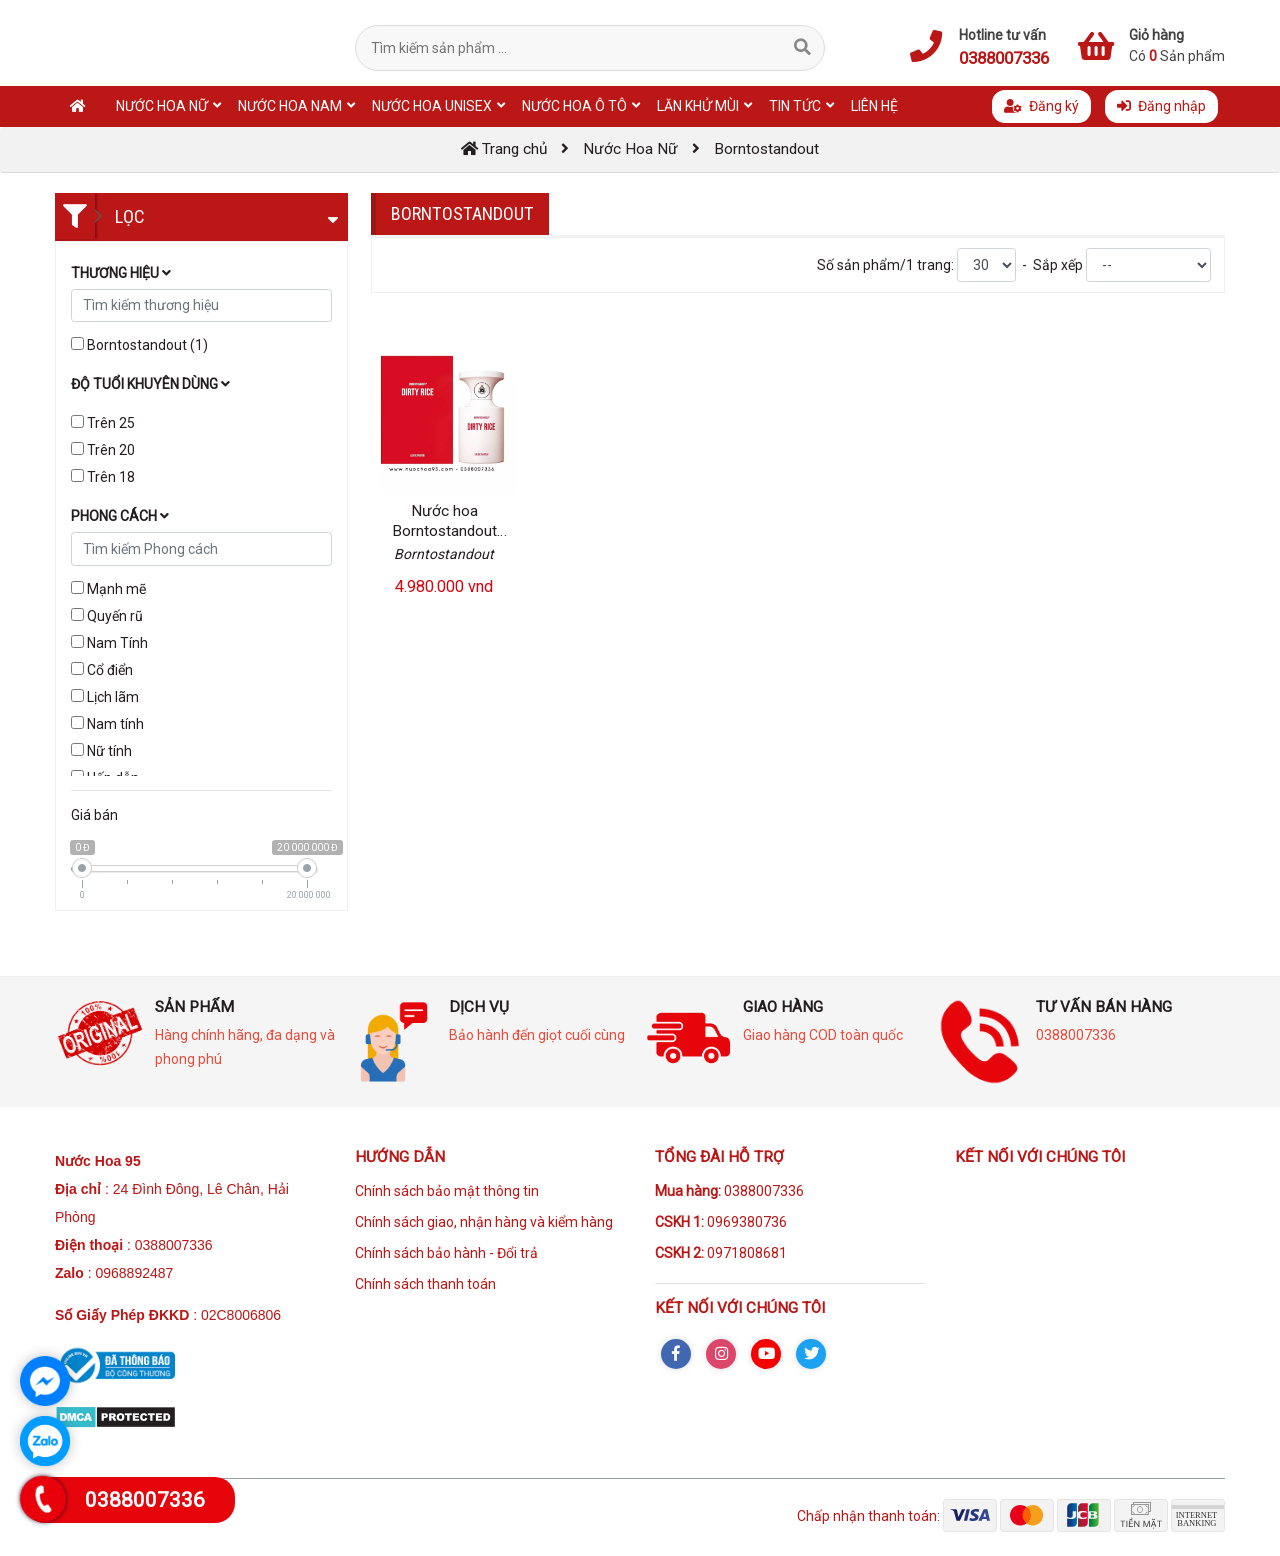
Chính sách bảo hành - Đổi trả (446, 1253)
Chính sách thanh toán (425, 1284)
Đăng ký (1041, 106)
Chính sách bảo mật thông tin (447, 1191)
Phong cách (120, 516)
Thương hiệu (121, 273)
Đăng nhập (1161, 106)
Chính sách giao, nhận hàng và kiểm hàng (484, 1222)
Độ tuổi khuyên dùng (150, 384)
